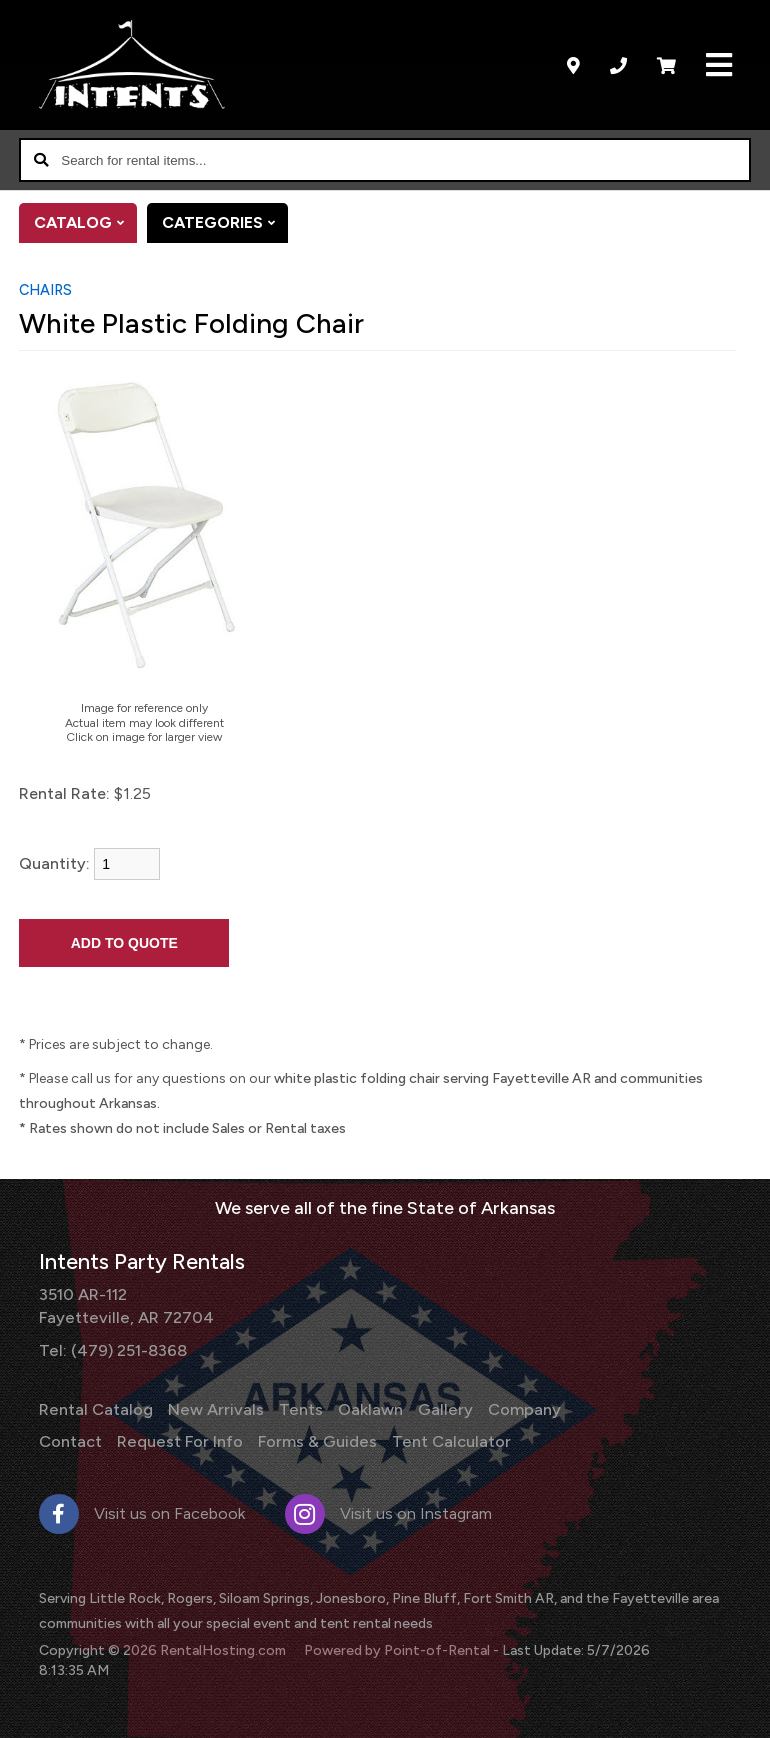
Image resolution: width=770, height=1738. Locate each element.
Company (518, 1408)
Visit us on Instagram (388, 1511)
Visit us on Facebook (142, 1511)
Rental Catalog (95, 1408)
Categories (225, 223)
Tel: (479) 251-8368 (112, 1348)
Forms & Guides (313, 1439)
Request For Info (178, 1439)
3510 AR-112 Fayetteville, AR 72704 (124, 1304)
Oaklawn (366, 1408)
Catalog (85, 223)
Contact (70, 1439)
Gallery (441, 1408)
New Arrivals (214, 1408)
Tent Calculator (445, 1439)
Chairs (45, 290)
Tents (297, 1408)
